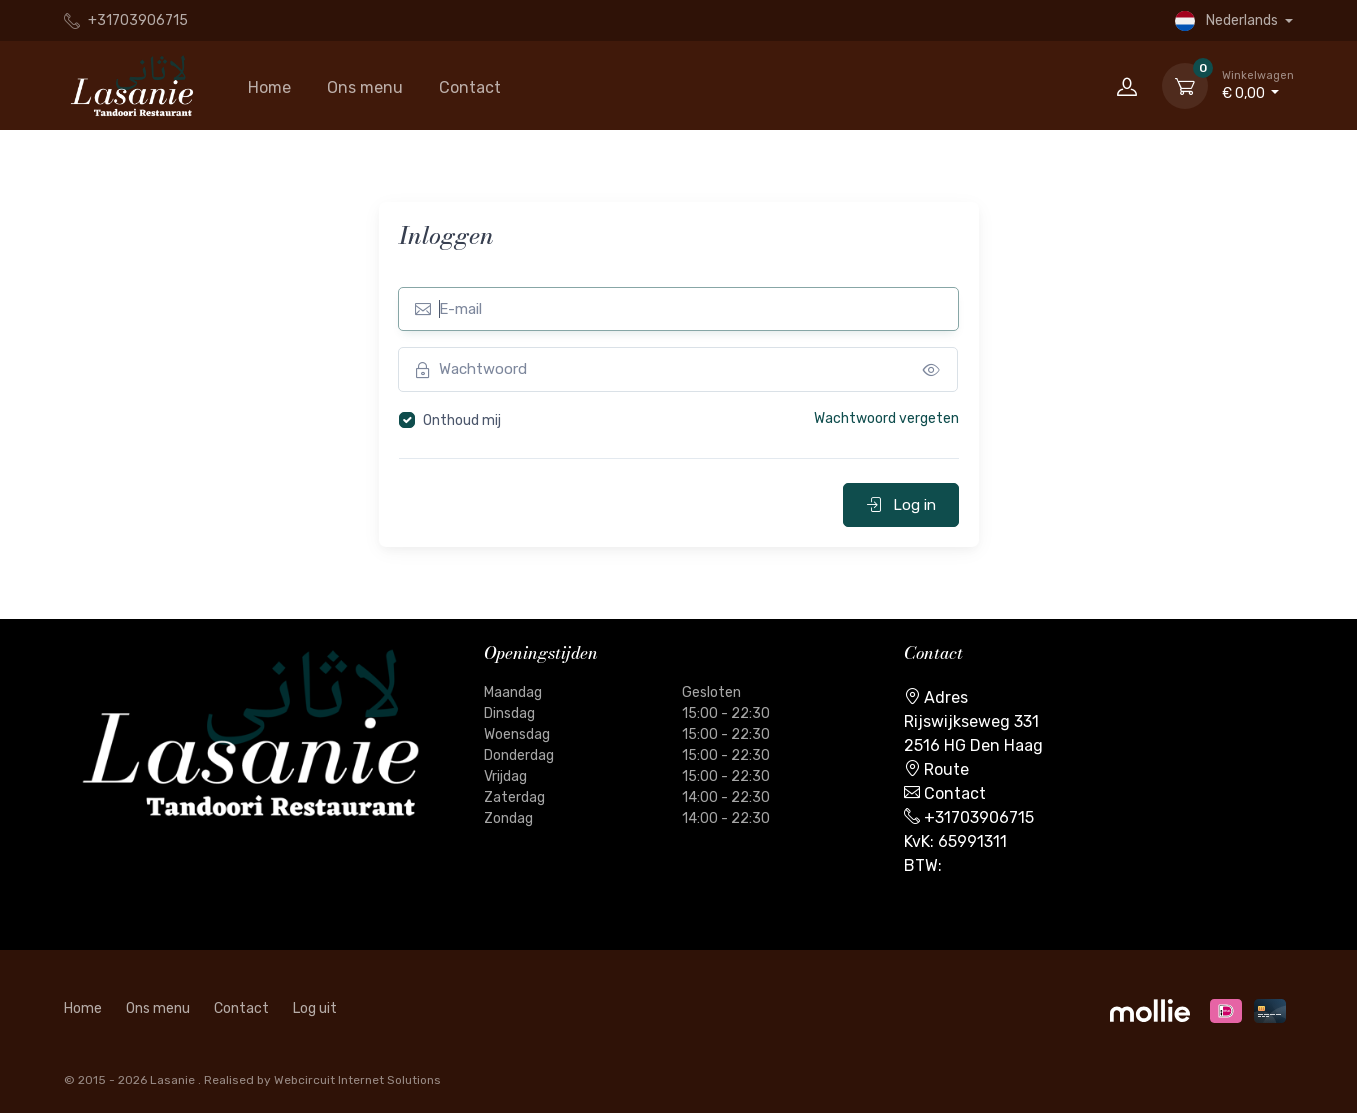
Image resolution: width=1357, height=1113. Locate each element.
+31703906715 (126, 20)
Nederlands (1228, 21)
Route (946, 769)
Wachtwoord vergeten (886, 418)
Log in (901, 505)
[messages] (931, 369)
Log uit (315, 1008)
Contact (470, 87)
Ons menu (365, 87)
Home (269, 87)
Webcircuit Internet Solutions (357, 1080)
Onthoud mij (462, 420)
